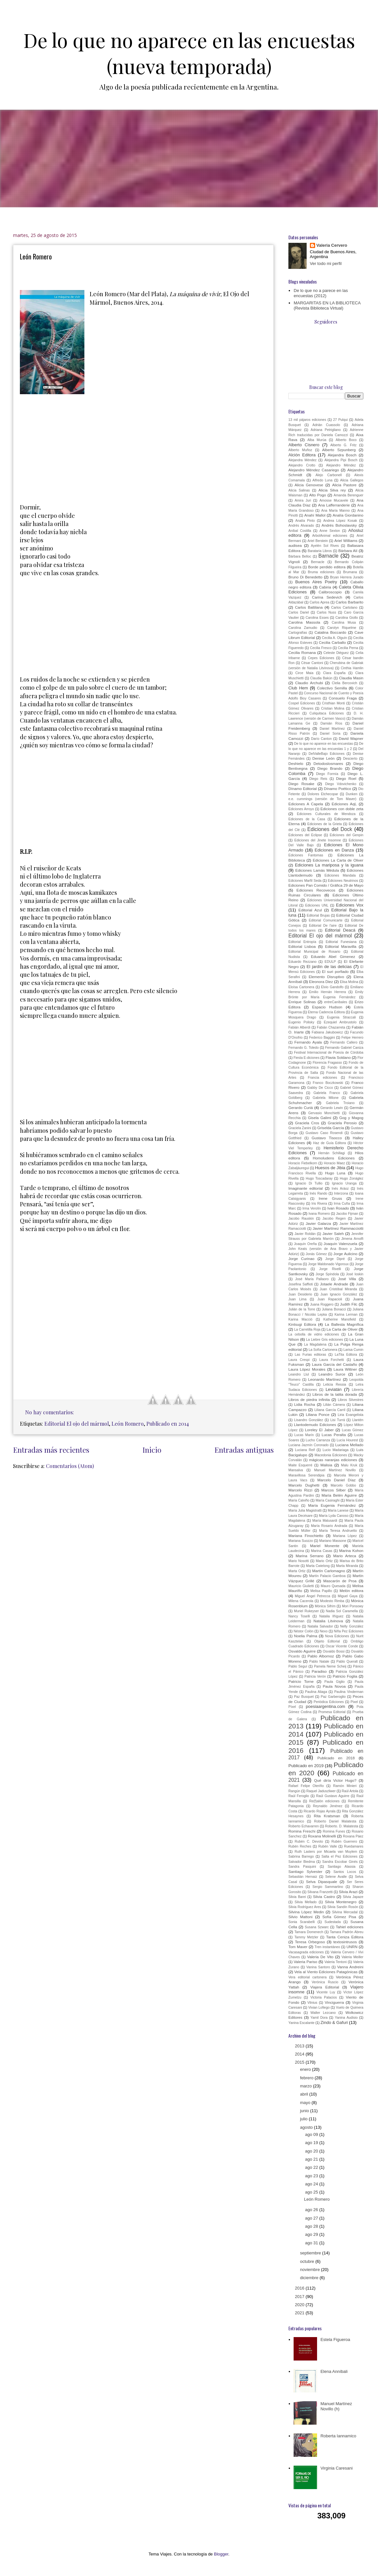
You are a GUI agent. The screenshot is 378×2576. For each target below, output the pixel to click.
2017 (300, 2296)
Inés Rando (318, 1193)
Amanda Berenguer (348, 495)
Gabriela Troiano (340, 1103)
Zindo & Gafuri (334, 2022)
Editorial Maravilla (340, 946)
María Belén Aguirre (339, 1495)
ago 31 (312, 2242)
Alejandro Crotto (301, 465)
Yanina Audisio (346, 2017)
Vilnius (312, 2002)
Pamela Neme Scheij (330, 1666)
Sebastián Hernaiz (302, 1876)
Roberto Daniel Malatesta (335, 1821)
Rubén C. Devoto (309, 1841)
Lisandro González (308, 1420)
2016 (300, 2288)
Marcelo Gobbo (343, 1485)
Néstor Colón (303, 1631)
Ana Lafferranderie (334, 505)
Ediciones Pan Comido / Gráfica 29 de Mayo (325, 885)
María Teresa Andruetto (338, 1530)
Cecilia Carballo (332, 642)
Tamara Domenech (308, 1932)
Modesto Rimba (332, 1601)
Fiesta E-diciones (307, 1057)
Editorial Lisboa (302, 946)
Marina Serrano (309, 1556)
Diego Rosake (301, 784)
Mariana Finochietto (305, 1535)
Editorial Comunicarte (325, 920)
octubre (307, 2261)
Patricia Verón (315, 1676)
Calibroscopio (330, 592)
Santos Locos (344, 1872)
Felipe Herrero (352, 1037)
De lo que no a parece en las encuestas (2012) (321, 293)
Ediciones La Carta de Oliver (338, 860)
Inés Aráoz (340, 1188)
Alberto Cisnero (303, 444)
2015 (300, 2062)
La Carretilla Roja (307, 1329)
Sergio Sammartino (328, 1887)
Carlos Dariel (298, 612)
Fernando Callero (343, 1042)
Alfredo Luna (322, 480)
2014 (300, 2054)
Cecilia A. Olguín (334, 638)
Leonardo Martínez (324, 1379)
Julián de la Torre (301, 1309)
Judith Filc (348, 1304)
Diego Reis (318, 779)
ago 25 (312, 2192)
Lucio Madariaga (336, 1450)
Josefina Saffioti (300, 1284)
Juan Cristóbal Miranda (338, 1289)
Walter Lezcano (323, 2013)
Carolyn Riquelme (341, 628)
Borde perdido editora (327, 567)
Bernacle (317, 562)
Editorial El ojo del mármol (76, 1423)
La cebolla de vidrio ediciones (313, 1334)
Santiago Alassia (341, 1866)
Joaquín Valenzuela (340, 1243)
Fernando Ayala (308, 1042)
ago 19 (312, 2142)
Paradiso (319, 1671)
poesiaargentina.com (325, 1706)
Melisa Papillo (321, 1591)
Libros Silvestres (350, 1400)
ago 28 (312, 2226)
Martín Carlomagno (328, 1571)
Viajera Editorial (324, 1987)
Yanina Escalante (301, 2023)
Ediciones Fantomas (305, 855)
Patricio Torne (300, 1681)
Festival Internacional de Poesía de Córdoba (328, 1052)
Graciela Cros (307, 1123)
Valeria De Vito (320, 1957)
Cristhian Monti (333, 703)
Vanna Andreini (350, 1967)
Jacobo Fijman (347, 1213)
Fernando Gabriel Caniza (344, 1047)
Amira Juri (303, 500)
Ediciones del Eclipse (305, 835)
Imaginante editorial (305, 1188)
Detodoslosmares (328, 763)
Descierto (350, 758)
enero (306, 2069)
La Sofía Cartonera (323, 1349)
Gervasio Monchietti (324, 1113)
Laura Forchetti (331, 1360)
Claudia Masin (351, 678)
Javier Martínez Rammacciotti (338, 1228)
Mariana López (345, 1536)
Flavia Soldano (338, 1057)
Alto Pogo (317, 495)
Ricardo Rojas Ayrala (320, 1811)
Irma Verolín (311, 1208)
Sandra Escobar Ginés (340, 1861)
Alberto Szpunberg (339, 450)
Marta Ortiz (296, 1571)
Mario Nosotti (298, 1561)
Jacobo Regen (334, 1218)
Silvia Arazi (348, 1892)
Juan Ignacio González (338, 1294)
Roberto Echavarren (303, 1826)
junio (305, 2110)
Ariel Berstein (318, 541)
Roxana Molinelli (322, 1836)
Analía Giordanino (348, 515)
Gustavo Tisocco (327, 1138)
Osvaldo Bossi (333, 1651)
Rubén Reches (299, 1846)
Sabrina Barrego (301, 1856)
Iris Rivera (319, 1203)
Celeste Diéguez (336, 653)
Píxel (292, 1707)
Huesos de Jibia (330, 1167)
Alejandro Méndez (341, 465)
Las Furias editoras (310, 1354)
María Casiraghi (327, 1500)
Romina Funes (334, 1831)
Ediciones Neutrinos (343, 880)
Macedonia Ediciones (330, 1455)
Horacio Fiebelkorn (302, 1163)
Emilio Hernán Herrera (327, 992)
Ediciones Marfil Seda (305, 880)
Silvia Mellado (306, 1902)
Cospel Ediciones (301, 703)
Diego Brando (329, 768)
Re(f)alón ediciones (324, 1801)
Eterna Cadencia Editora (326, 1012)
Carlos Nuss (326, 612)
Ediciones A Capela (305, 804)
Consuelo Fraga (343, 698)
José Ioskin (355, 1274)
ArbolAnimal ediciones (329, 535)
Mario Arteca (344, 1556)
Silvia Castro (324, 1896)
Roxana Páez (353, 1836)
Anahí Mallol (315, 515)
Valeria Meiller (352, 1957)
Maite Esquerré (300, 1465)
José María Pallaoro (312, 1279)
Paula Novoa (334, 1686)
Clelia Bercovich (344, 683)
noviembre (310, 2269)
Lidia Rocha (304, 1404)
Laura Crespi (299, 1360)
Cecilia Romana (302, 652)
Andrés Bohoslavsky (339, 525)
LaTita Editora (346, 1354)
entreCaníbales (335, 1002)
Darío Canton (321, 739)
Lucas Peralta (334, 1435)
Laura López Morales (307, 1369)
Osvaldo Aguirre (302, 1651)
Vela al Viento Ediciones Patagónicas (325, 1972)
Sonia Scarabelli (301, 1922)
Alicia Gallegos (351, 480)
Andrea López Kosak (340, 520)
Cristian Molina (332, 708)
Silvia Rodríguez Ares (304, 1907)
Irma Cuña (342, 1203)
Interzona (341, 1193)
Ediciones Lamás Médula (317, 870)
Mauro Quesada (333, 1586)
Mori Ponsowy (352, 1606)
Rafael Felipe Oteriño (306, 1786)
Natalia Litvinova (328, 1621)
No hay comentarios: (50, 1412)
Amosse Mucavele (333, 500)
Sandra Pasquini (302, 1866)
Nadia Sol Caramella (342, 1611)
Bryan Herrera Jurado (346, 577)
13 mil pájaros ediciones (307, 420)
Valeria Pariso (305, 1962)
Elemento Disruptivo (326, 977)
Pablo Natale (319, 1661)
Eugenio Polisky (301, 1022)
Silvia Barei (297, 1897)
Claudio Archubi (309, 683)
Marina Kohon (351, 1550)
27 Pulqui (340, 420)
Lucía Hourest (347, 1440)
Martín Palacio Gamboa (327, 1576)
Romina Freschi (301, 1831)
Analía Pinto (305, 520)
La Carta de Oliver (342, 1329)
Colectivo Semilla (332, 688)
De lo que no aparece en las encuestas (323, 743)
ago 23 (312, 2175)
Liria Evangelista (350, 1415)
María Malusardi (325, 1520)
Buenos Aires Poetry (316, 581)
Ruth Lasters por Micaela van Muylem (326, 1851)
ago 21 (312, 2159)
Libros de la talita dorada (335, 1394)
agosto (307, 2127)
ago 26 (312, 2209)
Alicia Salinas (299, 490)
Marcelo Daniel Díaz (336, 1480)
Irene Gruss (330, 1198)
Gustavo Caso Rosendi (324, 1133)
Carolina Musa (344, 622)
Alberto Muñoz (300, 450)
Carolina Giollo (346, 617)
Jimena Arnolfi (352, 1238)
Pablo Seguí (297, 1666)
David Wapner (351, 738)
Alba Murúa (316, 440)
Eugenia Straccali (341, 1017)
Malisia (326, 1465)
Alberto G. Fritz (343, 445)
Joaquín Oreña (305, 1244)
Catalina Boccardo (330, 632)
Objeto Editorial (327, 1641)
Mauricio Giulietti (301, 1586)
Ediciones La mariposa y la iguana (329, 865)
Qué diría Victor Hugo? (335, 1780)
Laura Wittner (345, 1369)
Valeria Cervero (331, 245)
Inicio (151, 1450)
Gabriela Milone (326, 1098)
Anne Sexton (329, 531)
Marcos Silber (333, 1490)
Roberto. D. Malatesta (341, 1826)
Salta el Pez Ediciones (339, 1856)
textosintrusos (345, 1942)
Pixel (354, 1702)
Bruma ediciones (321, 572)
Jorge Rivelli (330, 1269)
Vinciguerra (334, 2002)
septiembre (311, 2253)
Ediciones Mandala (340, 875)
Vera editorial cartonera (307, 1977)
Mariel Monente (325, 1546)
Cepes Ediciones (321, 658)
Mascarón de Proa (339, 1581)
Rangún (294, 1791)
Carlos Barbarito (349, 602)
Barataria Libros (320, 551)
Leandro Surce (332, 1374)
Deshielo (295, 763)
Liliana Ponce (317, 1414)
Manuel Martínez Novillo (335, 1470)
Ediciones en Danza (334, 850)
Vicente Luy (325, 1992)
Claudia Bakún (321, 678)
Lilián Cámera (334, 1404)
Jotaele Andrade (334, 1284)
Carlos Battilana (309, 607)
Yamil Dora (319, 2017)
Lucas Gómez (352, 1430)
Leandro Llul (298, 1374)
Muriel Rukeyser (306, 1611)
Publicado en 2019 (306, 1765)
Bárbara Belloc (299, 556)
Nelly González (351, 1626)
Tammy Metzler (306, 1937)
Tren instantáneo (327, 1947)
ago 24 (312, 2183)
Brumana (350, 572)
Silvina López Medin (306, 1912)
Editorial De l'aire (323, 925)
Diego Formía (327, 774)
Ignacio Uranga (344, 1183)
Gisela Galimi (319, 1117)
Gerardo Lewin (331, 1108)
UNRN (351, 1947)
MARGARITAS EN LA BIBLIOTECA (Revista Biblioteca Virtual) (327, 305)
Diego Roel (346, 778)
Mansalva (295, 1470)
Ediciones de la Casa (306, 819)
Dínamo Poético (337, 788)
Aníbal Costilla (299, 531)
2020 (300, 2304)
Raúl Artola (350, 1791)
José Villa (347, 1279)
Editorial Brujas (318, 915)
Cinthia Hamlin (352, 668)
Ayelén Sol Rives (325, 545)
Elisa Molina (349, 982)
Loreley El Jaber (319, 1430)
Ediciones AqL (344, 804)
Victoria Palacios (323, 1997)
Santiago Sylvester (305, 1871)
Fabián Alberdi (299, 1027)
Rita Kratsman (327, 1816)
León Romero (36, 256)
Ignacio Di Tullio (309, 1183)
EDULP (330, 961)
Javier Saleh (333, 1233)
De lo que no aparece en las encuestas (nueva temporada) (189, 53)
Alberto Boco (346, 440)
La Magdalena (315, 1344)
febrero (307, 2077)
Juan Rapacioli (329, 1299)
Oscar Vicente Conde (342, 1646)
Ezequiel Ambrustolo (340, 1022)
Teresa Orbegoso (310, 1942)
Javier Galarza (318, 1223)
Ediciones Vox (349, 905)
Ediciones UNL (316, 905)
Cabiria (325, 587)
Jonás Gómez (316, 1254)
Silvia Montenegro (340, 1902)
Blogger (221, 2554)
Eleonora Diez (321, 981)
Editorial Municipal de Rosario (314, 951)
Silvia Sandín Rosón (342, 1907)
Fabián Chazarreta (331, 1027)
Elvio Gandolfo (332, 987)
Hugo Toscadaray (319, 1178)
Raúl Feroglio (298, 1796)
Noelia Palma (305, 1636)
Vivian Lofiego (319, 2007)
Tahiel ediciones (349, 1927)
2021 (300, 2312)
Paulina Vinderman (348, 1692)
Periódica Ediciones (329, 1702)
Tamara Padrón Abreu (346, 1932)
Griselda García (330, 1128)
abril (304, 2094)
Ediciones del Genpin (346, 835)
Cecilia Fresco (320, 648)
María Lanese (338, 1510)
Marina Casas (321, 1551)
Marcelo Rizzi (300, 1490)
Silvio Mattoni (300, 1917)
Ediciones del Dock (329, 829)
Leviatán (334, 1389)
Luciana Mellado (349, 1445)
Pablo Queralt (346, 1661)
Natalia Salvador (320, 1626)
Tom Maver (297, 1947)
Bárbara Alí (347, 550)
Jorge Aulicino (345, 1254)
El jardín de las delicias (329, 966)
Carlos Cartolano (344, 607)
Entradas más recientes (51, 1450)
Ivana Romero (319, 1213)
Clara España (334, 673)
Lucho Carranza (318, 1440)
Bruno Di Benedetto (305, 577)
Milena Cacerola (300, 1601)
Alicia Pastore (344, 485)
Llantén (357, 1420)
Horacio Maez (334, 1163)
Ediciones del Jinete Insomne (317, 840)
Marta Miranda (347, 1566)
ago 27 (312, 2218)
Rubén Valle (327, 1846)
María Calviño (298, 1500)
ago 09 (312, 2134)
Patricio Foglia (345, 1676)
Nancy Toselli (299, 1616)
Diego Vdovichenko (340, 784)
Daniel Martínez (332, 728)
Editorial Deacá (340, 930)
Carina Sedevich (327, 597)
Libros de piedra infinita (309, 1399)
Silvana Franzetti (320, 1892)
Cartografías (297, 632)
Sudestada (333, 1922)
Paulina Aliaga (316, 1692)
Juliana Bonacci (334, 1309)
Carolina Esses (317, 617)
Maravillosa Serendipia (306, 1475)
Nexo (323, 1631)
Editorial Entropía (302, 942)
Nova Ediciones (337, 1636)
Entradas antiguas (244, 1450)
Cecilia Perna (348, 648)
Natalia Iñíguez (331, 1616)
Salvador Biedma (301, 1861)
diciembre (310, 2277)
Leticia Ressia (334, 1384)
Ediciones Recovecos (316, 890)
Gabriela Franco (326, 1093)
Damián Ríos (331, 723)
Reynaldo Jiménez (327, 1806)
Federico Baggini (322, 1037)
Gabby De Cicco (320, 1087)
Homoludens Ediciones (334, 1158)
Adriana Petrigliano (326, 430)
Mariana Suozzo (300, 1541)
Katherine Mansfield (339, 1319)
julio (304, 2118)
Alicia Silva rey (332, 490)
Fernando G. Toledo (303, 1047)
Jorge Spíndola (327, 1274)
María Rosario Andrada (329, 1526)
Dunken (351, 794)
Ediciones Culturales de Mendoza (326, 814)
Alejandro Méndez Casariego (313, 470)
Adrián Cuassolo (326, 425)
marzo (306, 2086)
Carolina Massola (304, 622)
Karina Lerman (345, 1314)
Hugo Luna (335, 1173)
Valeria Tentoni (336, 1962)
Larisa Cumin (353, 1349)
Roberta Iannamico (338, 2435)
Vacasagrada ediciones (306, 1952)
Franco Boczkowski (328, 1083)
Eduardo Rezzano (302, 961)
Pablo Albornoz (321, 1656)
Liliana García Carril (329, 1410)
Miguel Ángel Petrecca (312, 1596)
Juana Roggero (322, 1304)
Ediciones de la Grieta (324, 824)
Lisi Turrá (337, 1420)
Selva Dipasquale (321, 1881)
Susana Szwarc (317, 1927)
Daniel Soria (330, 733)
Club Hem (298, 688)
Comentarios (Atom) (70, 1465)
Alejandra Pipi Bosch (340, 460)
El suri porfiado (335, 971)
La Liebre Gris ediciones (324, 1339)
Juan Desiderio (300, 1294)
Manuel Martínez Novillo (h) (336, 2406)
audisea (295, 545)
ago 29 (312, 2234)
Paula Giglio (334, 1681)
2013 (300, 2045)
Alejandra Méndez (302, 460)
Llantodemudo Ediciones (315, 1424)
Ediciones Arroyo (301, 809)
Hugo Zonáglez (351, 1178)
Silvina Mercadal (344, 1912)
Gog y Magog (351, 1117)
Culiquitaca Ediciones (327, 713)
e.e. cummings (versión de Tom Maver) (322, 799)
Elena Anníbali (333, 2371)
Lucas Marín (304, 1435)
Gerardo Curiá (300, 1107)
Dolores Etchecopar (323, 794)
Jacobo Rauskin (301, 1218)
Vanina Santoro (318, 1967)
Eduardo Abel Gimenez (333, 956)
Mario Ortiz (324, 1561)
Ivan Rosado (338, 1208)
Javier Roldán (305, 1234)
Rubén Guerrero (344, 1841)
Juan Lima (297, 1299)
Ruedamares (354, 1846)
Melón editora (351, 1590)
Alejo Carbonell (328, 475)
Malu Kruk (349, 1465)
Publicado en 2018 (336, 1758)
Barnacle (328, 556)
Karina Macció (300, 1319)
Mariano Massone (332, 1541)
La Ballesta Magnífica (344, 1324)
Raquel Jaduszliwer (321, 1791)
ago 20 (312, 2151)
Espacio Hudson (327, 1007)
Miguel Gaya (347, 1596)
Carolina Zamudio (302, 628)
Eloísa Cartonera (301, 987)
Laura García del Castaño (334, 1364)
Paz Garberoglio (333, 1696)
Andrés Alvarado (301, 525)
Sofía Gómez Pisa (339, 1917)
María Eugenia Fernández (332, 1505)
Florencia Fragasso (327, 1062)
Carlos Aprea (319, 602)
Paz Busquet (303, 1696)
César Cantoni (312, 663)
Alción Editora (302, 454)
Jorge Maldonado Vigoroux (328, 1264)
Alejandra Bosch (342, 455)
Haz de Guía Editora (329, 1143)
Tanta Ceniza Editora (344, 1937)
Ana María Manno (335, 510)
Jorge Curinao (301, 1258)
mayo (306, 2102)
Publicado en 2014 (167, 1423)
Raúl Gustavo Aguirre (332, 1796)
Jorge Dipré (335, 1259)
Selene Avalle (336, 1876)
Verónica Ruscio (325, 1982)
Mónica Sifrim (325, 1606)
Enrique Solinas (302, 1002)
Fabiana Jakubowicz (327, 1032)
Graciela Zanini (299, 1128)
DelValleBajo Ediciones (326, 753)
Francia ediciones (322, 1077)
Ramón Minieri (344, 1786)
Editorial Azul (310, 910)
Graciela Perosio (342, 1123)
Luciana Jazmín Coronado (308, 1445)
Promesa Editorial (331, 1712)
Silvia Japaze (353, 1897)
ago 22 (312, 2167)
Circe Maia (304, 673)
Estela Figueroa (335, 2339)
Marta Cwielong (318, 1566)
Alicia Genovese (309, 485)
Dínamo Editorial (302, 788)
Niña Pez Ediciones (348, 1631)
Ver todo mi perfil (326, 263)
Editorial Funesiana (341, 942)
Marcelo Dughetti (303, 1485)
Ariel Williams (345, 540)
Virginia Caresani (336, 2468)
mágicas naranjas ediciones (333, 1460)
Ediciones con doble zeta (341, 809)
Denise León (323, 758)
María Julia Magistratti (305, 1510)
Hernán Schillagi (331, 1153)
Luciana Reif (305, 1450)
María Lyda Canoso (333, 1515)
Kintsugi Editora (302, 1324)
